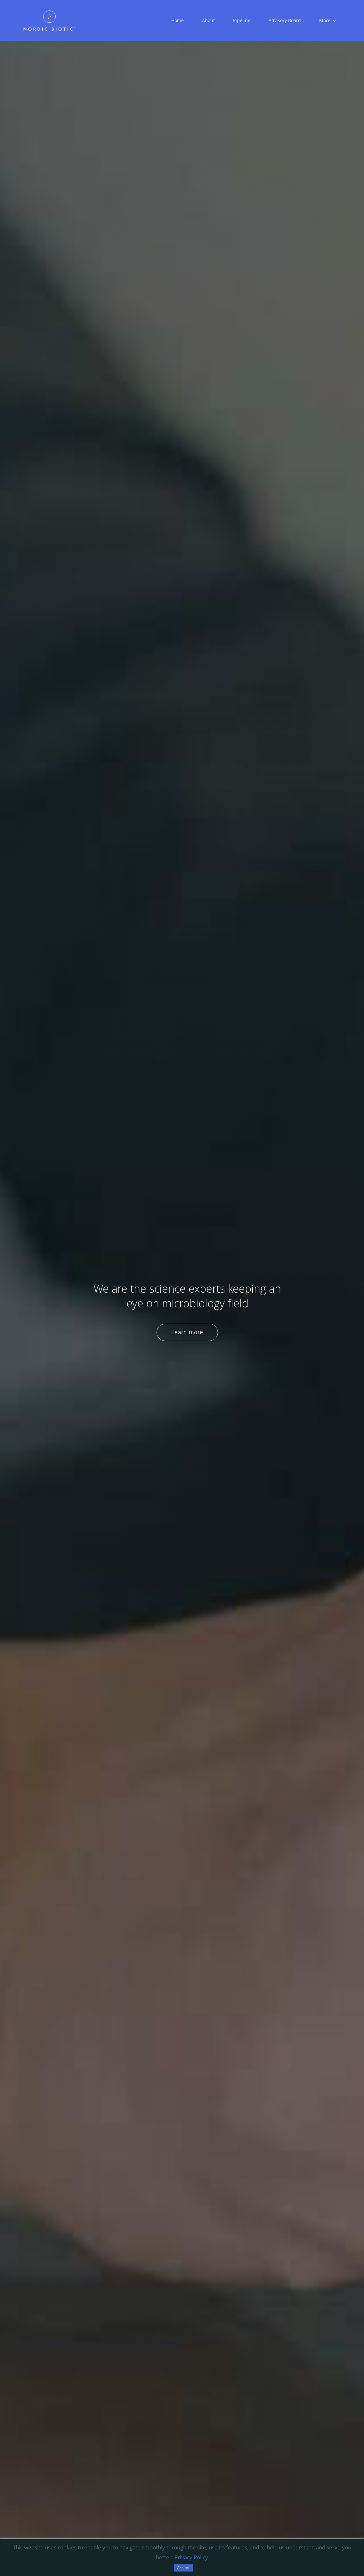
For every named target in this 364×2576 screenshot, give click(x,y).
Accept (183, 2568)
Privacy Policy (191, 2557)
